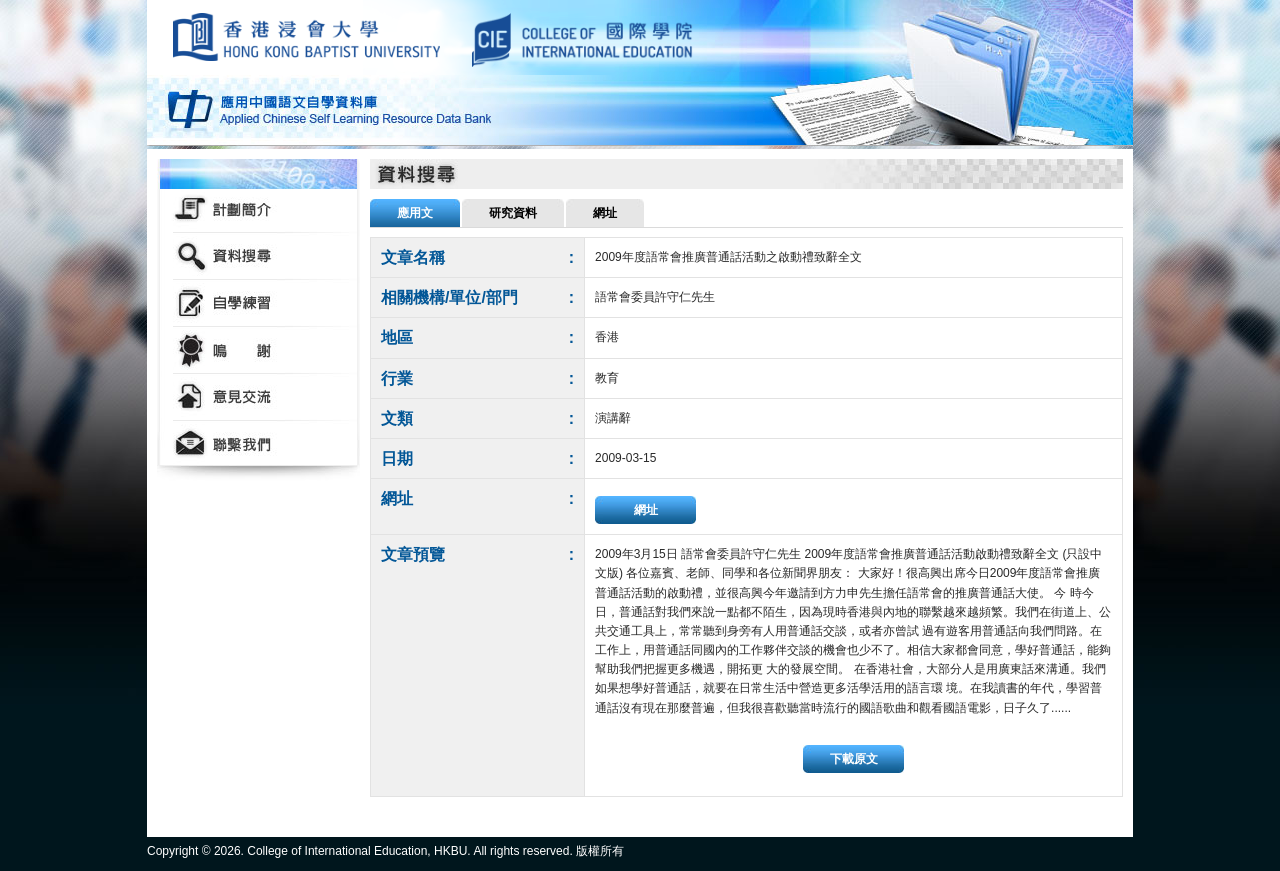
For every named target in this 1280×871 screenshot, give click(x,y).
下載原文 (854, 759)
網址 (646, 510)
